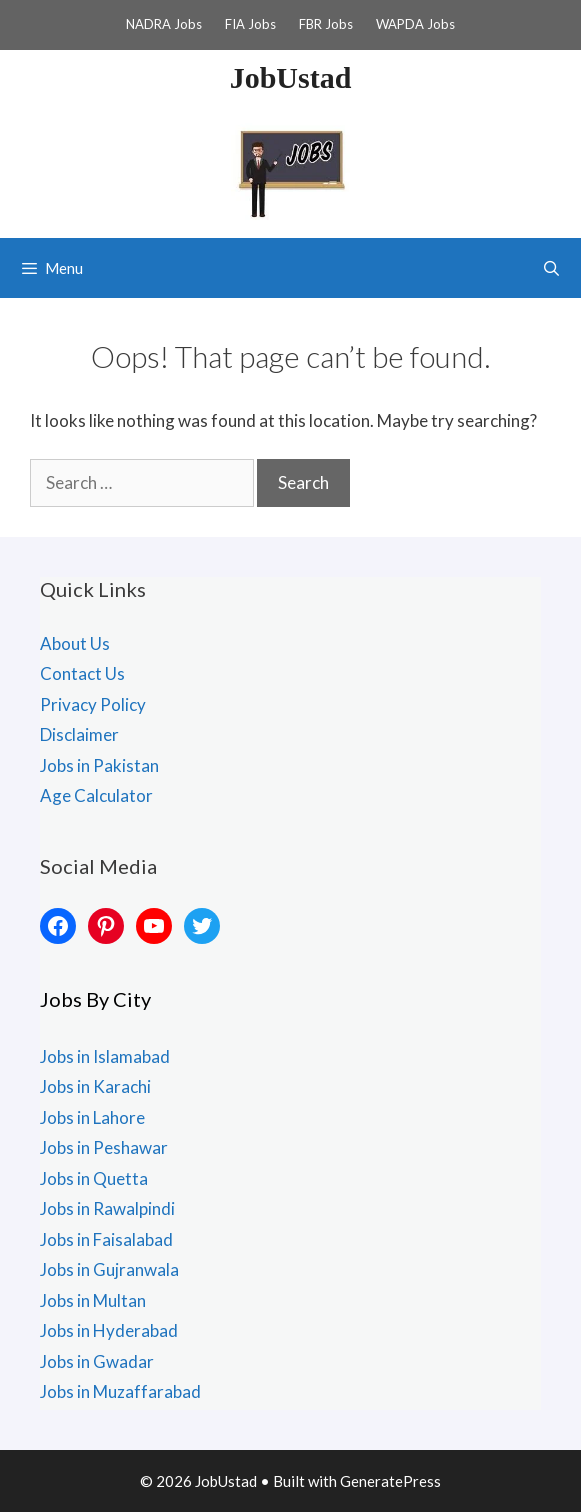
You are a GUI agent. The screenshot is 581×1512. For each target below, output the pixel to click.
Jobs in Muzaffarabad (120, 1391)
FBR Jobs (326, 24)
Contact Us (82, 673)
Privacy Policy (93, 704)
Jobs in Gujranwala (109, 1269)
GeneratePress (390, 1481)
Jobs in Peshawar (104, 1147)
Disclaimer (79, 734)
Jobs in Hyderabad (109, 1330)
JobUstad (291, 77)
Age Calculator (96, 795)
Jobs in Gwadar (97, 1361)
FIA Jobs (250, 24)
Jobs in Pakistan (99, 765)
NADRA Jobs (164, 24)
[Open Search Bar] (551, 268)
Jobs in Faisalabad (106, 1239)
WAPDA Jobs (415, 24)
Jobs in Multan (93, 1300)
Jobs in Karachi (95, 1086)
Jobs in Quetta (94, 1178)
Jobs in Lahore (92, 1117)
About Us (75, 643)
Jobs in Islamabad (105, 1056)
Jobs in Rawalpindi (107, 1208)
